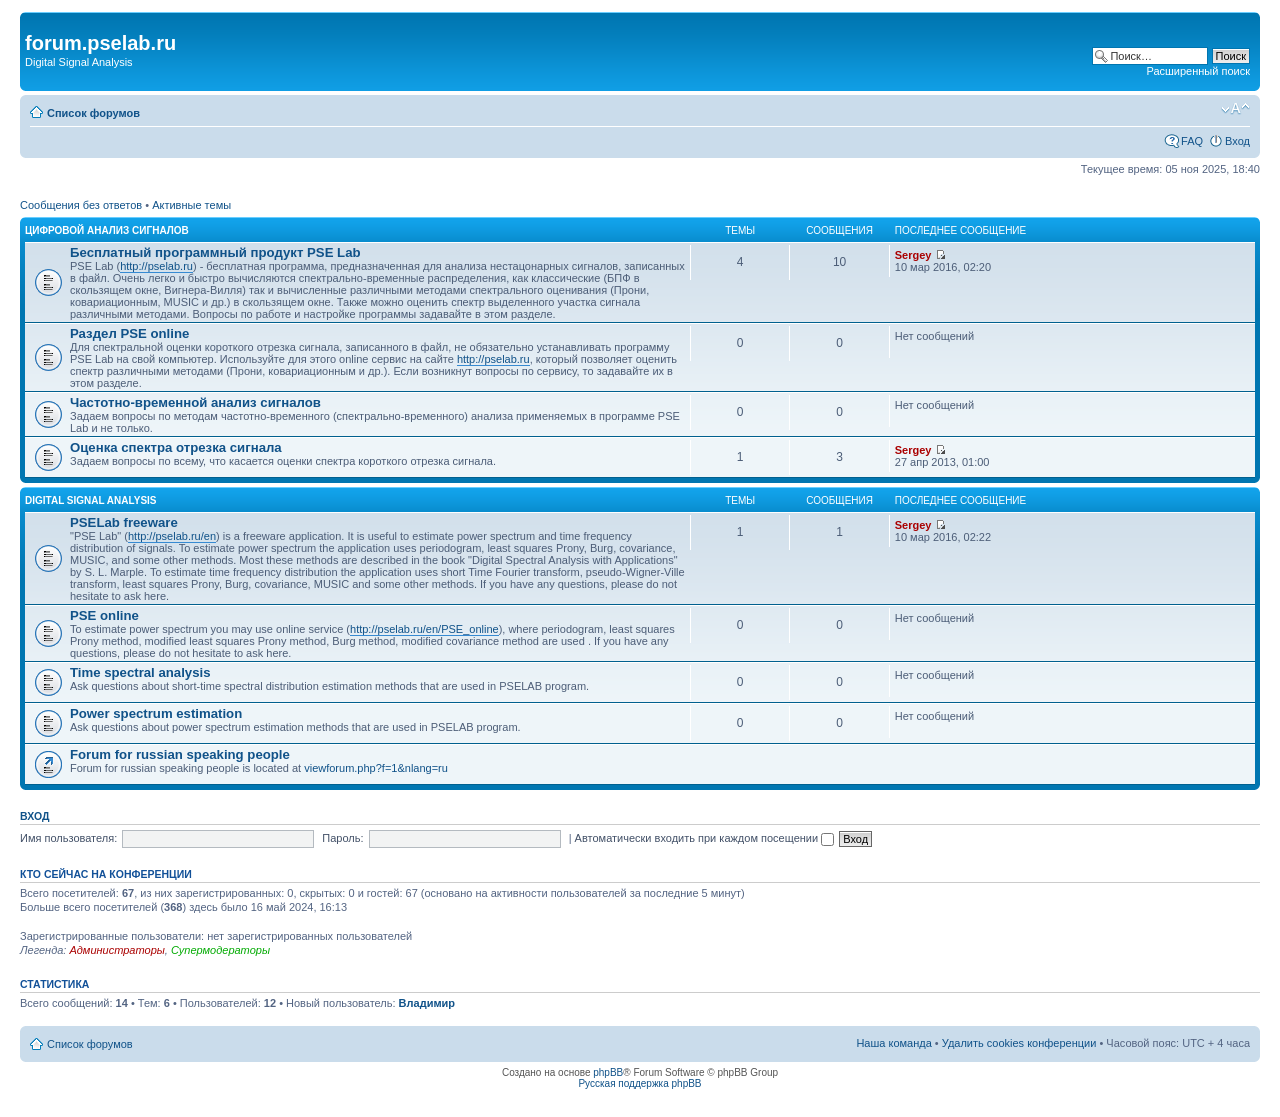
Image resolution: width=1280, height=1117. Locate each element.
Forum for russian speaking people (180, 754)
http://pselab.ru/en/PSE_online (424, 629)
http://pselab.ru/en (172, 536)
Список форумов (93, 113)
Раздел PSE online (129, 333)
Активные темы (191, 205)
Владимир (427, 1003)
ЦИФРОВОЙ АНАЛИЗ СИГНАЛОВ (107, 230)
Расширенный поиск (1198, 71)
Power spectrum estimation (156, 713)
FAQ (1192, 141)
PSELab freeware (124, 522)
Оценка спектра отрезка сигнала (176, 447)
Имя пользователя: (68, 838)
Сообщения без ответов (81, 205)
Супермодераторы (220, 950)
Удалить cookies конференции (1019, 1043)
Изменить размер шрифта (1235, 109)
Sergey (913, 255)
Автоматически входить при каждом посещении (705, 838)
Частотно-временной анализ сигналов (195, 402)
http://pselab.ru (156, 266)
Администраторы (116, 950)
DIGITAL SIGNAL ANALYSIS (91, 500)
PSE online (104, 615)
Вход (1237, 141)
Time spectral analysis (140, 672)
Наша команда (893, 1043)
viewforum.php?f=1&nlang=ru (376, 768)
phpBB (608, 1072)
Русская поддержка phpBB (639, 1083)
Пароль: (342, 838)
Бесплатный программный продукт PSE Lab (215, 252)
